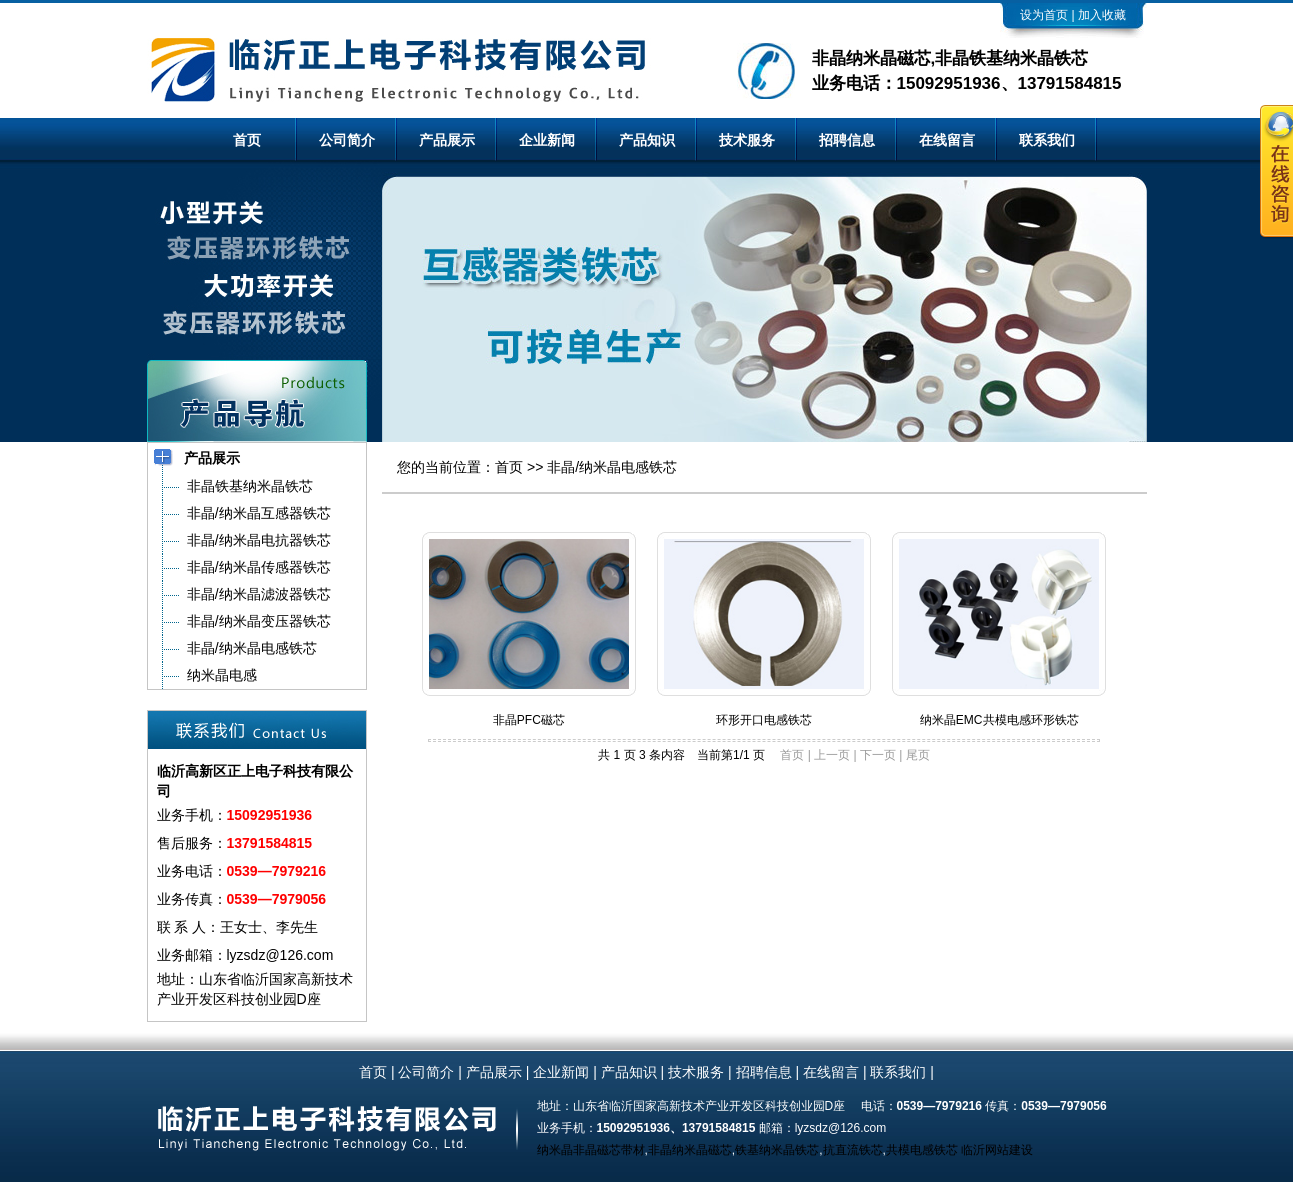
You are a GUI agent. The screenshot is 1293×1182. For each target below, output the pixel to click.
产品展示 (447, 140)
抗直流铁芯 (853, 1150)
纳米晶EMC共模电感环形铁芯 (999, 720)
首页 (247, 140)
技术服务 (747, 140)
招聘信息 (847, 140)
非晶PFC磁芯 (529, 720)
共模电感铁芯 (922, 1150)
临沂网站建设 (997, 1150)
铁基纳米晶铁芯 (777, 1150)
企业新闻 (547, 140)
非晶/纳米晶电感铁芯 (612, 467)
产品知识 (647, 140)
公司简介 (347, 140)
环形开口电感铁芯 (764, 720)
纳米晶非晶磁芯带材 (591, 1150)
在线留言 (947, 140)
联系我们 (1047, 140)
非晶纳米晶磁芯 (690, 1150)
